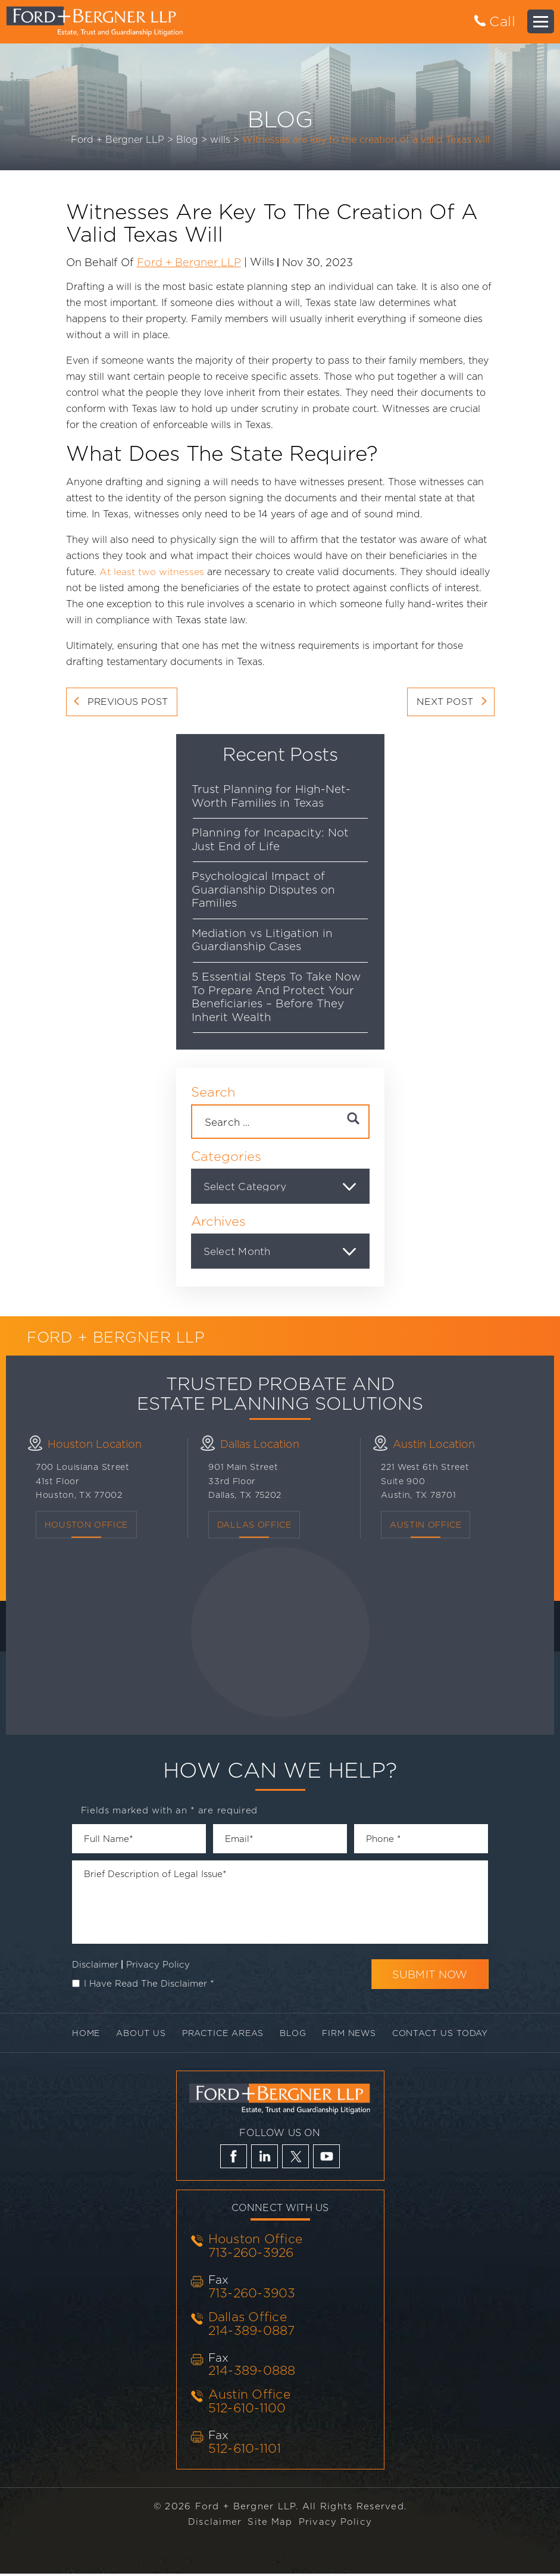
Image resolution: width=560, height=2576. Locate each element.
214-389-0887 (251, 2332)
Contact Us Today (446, 2035)
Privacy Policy (158, 1966)
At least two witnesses (151, 571)
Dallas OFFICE (254, 1526)
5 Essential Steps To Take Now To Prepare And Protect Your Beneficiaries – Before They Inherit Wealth (277, 997)
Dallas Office (247, 2318)
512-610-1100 (247, 2410)
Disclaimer (95, 1966)
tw (295, 2159)
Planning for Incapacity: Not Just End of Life (271, 840)
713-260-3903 (252, 2294)
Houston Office (87, 1526)
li (264, 2159)
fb (233, 2159)
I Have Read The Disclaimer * (149, 1985)
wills (262, 261)
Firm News (351, 2035)
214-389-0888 (252, 2372)
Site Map (269, 2524)
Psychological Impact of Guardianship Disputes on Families (264, 890)
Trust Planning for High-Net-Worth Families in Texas (272, 796)
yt (326, 2159)
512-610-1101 (244, 2450)
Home (80, 2035)
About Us (137, 2035)
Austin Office (426, 1526)
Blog (293, 2035)
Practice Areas (221, 2035)
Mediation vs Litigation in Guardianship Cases (263, 941)
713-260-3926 (251, 2255)
